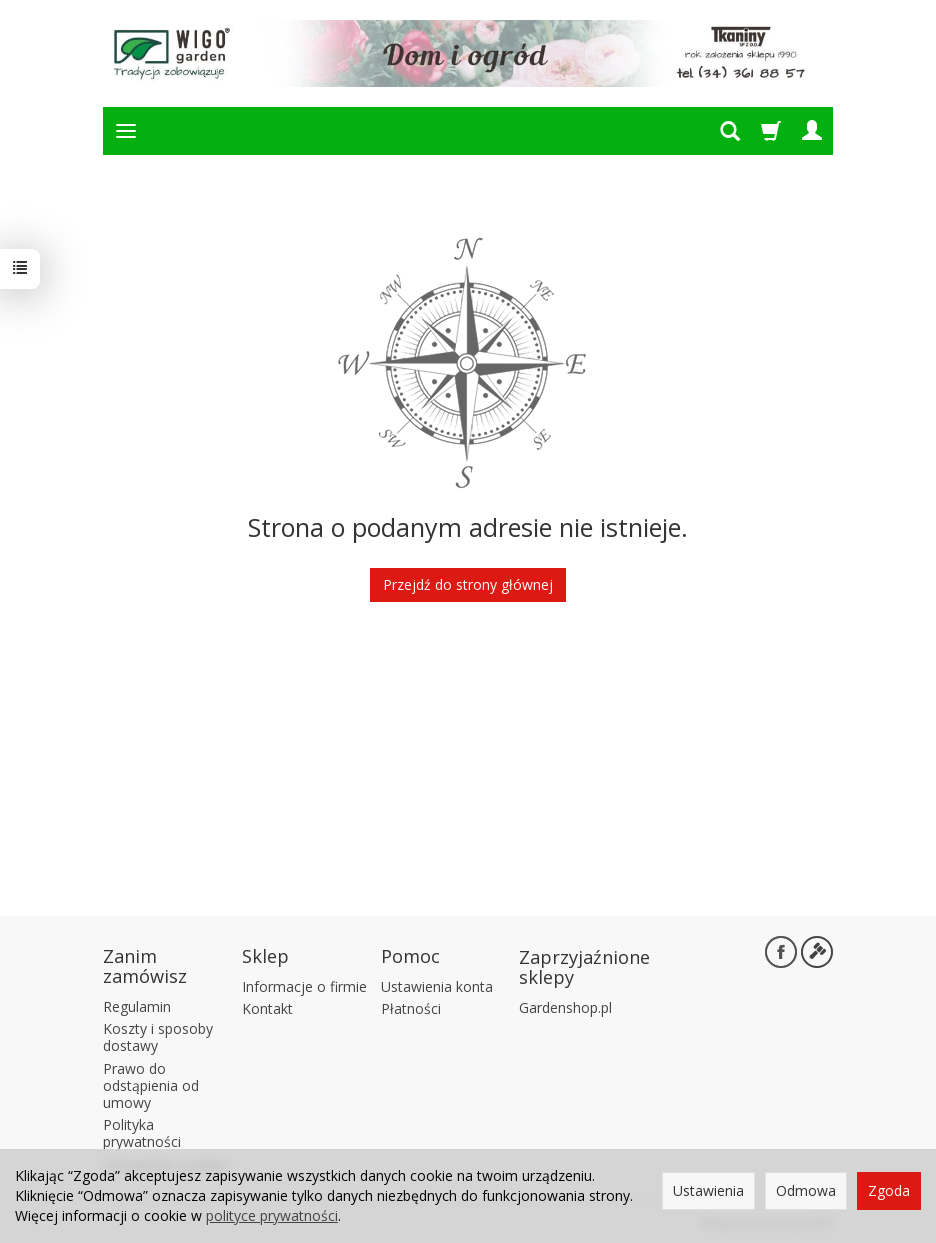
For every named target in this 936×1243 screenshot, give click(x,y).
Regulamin (137, 1006)
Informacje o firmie (304, 986)
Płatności (411, 1008)
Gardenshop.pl (565, 1007)
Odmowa (806, 1190)
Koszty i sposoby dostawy (158, 1037)
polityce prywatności (272, 1215)
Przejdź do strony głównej (468, 584)
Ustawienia (708, 1190)
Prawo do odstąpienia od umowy (151, 1085)
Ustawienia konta (437, 986)
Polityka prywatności (142, 1133)
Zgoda (889, 1190)
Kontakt (267, 1008)
